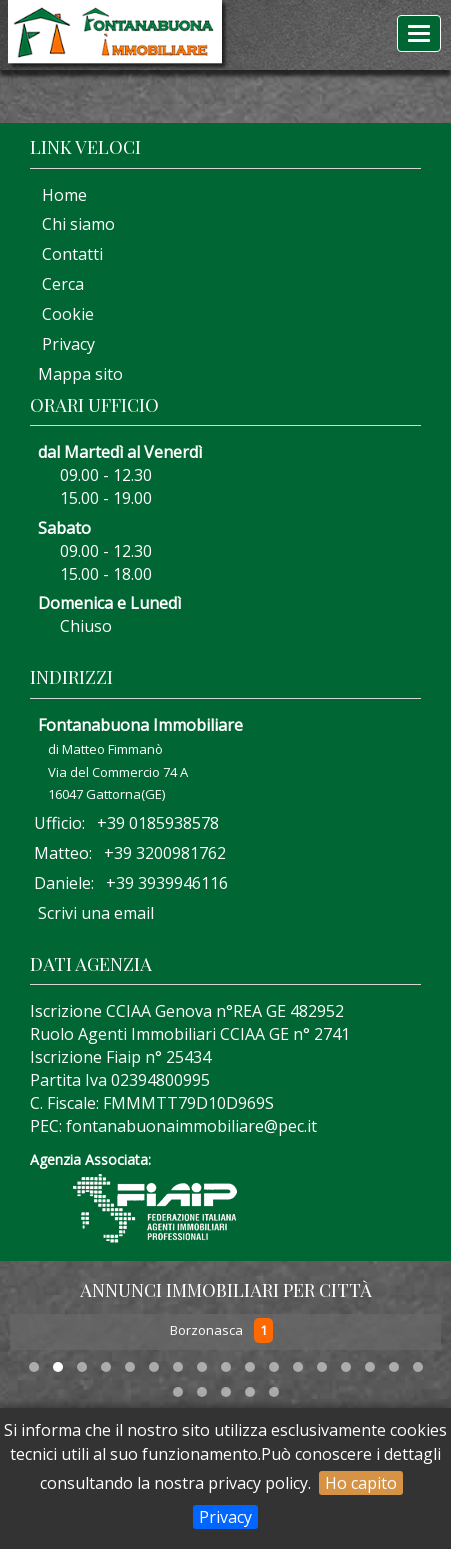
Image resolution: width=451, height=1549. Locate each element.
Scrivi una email (96, 913)
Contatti (66, 254)
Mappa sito (78, 374)
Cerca (57, 284)
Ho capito (361, 1483)
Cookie (62, 314)
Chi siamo (72, 224)
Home (58, 195)
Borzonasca (208, 1331)
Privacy (225, 1517)
